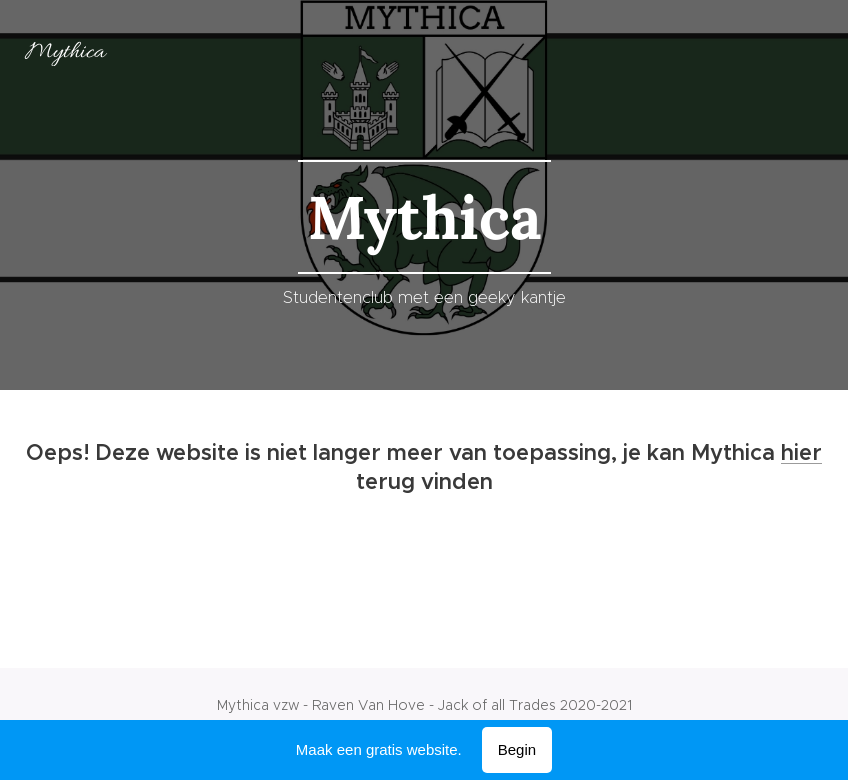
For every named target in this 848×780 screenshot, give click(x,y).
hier (801, 452)
